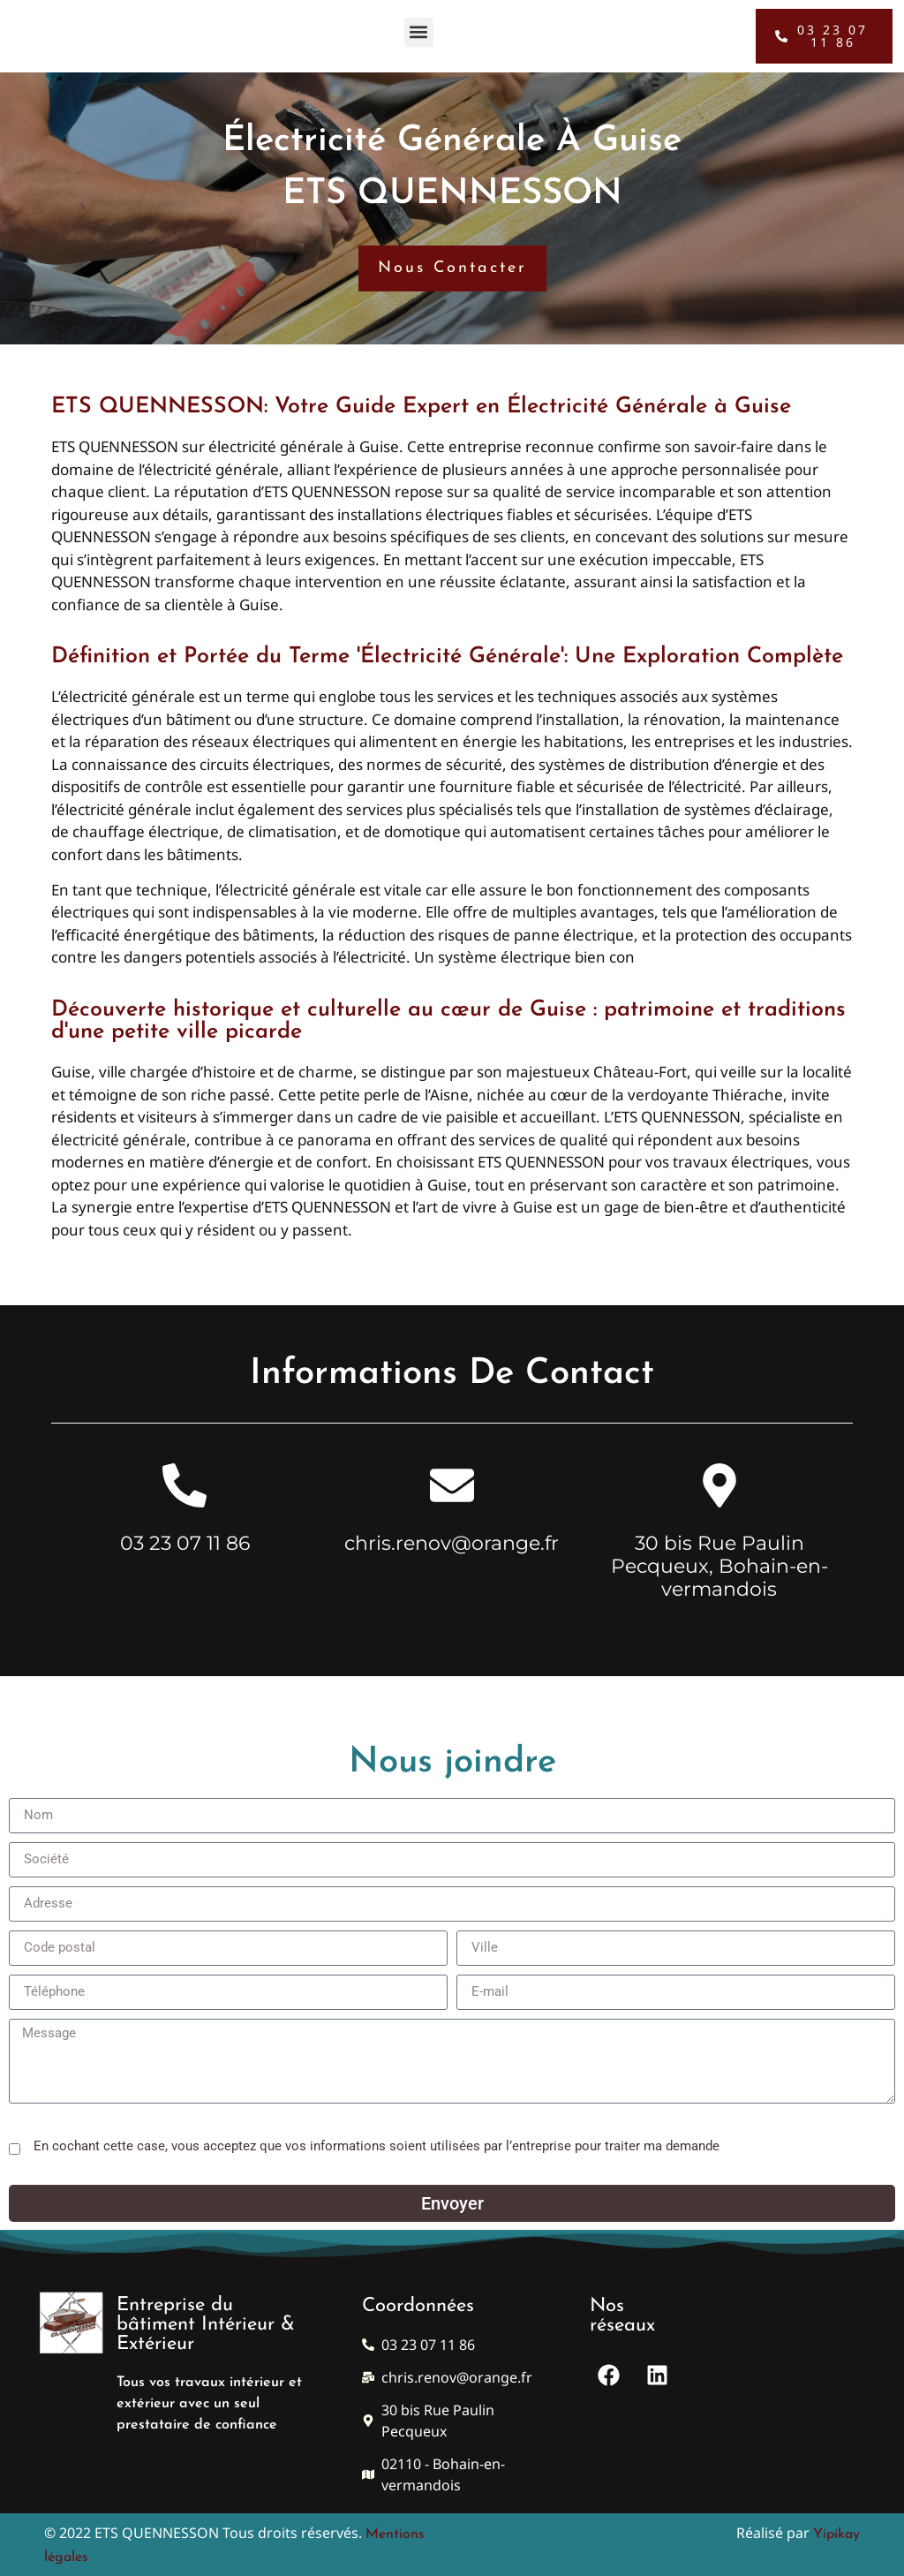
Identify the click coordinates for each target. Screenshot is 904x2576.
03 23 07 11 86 (185, 1543)
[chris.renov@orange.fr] (452, 1485)
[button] (418, 27)
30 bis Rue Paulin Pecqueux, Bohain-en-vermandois (719, 1566)
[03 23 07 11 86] (184, 1485)
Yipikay (836, 2534)
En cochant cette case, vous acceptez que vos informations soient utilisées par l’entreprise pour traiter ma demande (376, 2146)
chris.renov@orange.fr (451, 1543)
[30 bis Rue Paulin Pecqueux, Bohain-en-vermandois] (719, 1485)
